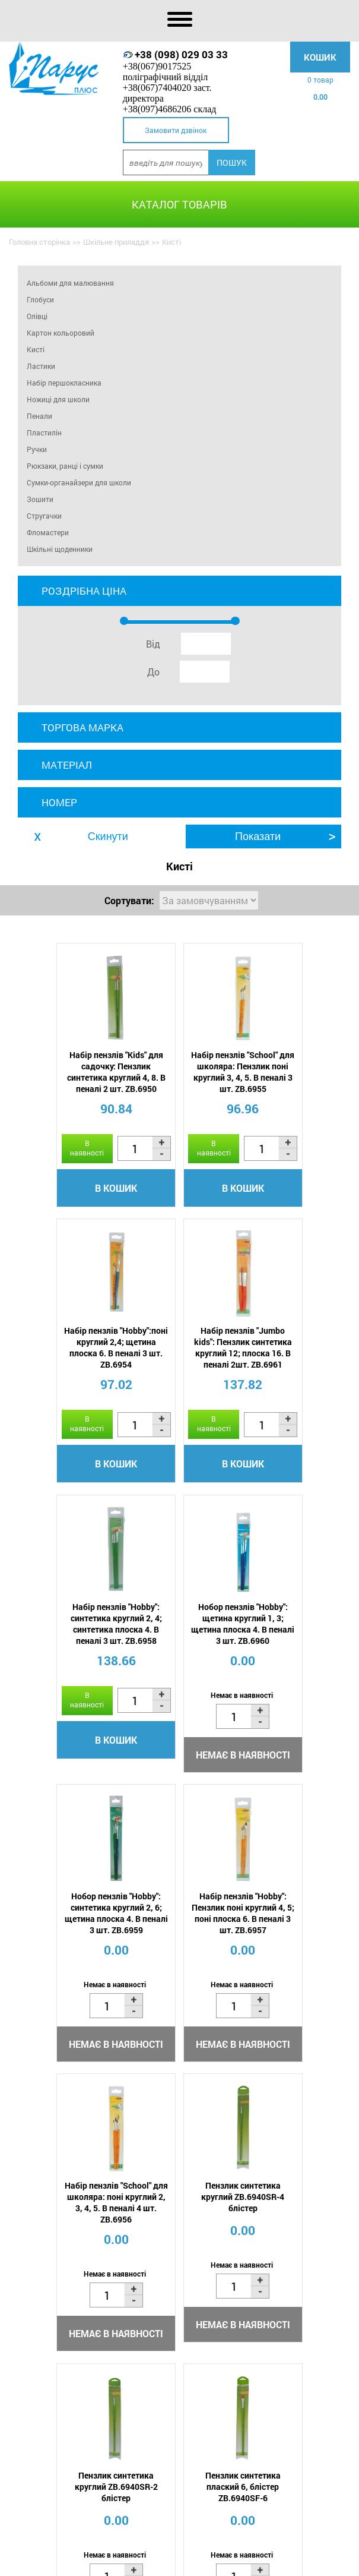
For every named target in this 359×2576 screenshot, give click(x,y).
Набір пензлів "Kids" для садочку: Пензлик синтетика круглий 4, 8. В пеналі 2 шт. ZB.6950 (62, 1071)
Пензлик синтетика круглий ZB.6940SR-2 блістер (179, 1970)
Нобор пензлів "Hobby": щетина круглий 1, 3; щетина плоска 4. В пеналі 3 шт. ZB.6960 (297, 1373)
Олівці (37, 316)
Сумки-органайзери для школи (79, 482)
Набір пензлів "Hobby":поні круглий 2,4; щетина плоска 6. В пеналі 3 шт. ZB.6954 (297, 1071)
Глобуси (40, 299)
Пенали (39, 416)
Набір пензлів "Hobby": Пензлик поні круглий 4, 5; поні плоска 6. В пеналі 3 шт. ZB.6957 (180, 1685)
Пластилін (44, 432)
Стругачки (44, 515)
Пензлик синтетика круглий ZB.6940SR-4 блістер (62, 1970)
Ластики (41, 366)
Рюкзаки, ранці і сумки (65, 466)
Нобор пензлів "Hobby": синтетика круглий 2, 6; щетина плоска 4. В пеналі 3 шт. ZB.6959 (62, 1685)
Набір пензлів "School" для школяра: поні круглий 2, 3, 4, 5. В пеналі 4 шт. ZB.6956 (296, 1685)
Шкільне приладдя (116, 241)
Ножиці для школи (58, 399)
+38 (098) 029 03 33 (181, 54)
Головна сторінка (39, 241)
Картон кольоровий (60, 332)
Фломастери (48, 532)
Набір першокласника (64, 382)
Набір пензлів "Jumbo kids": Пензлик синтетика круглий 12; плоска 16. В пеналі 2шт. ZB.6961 (62, 1378)
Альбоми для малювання (70, 283)
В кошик (63, 1213)
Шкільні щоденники (60, 549)
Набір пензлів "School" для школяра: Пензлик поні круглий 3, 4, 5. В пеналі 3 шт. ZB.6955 (179, 1071)
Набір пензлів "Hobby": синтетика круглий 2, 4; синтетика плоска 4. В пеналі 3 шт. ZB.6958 (179, 1373)
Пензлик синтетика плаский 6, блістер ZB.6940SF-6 (297, 1970)
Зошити (40, 499)
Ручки (37, 449)
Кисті (36, 349)
